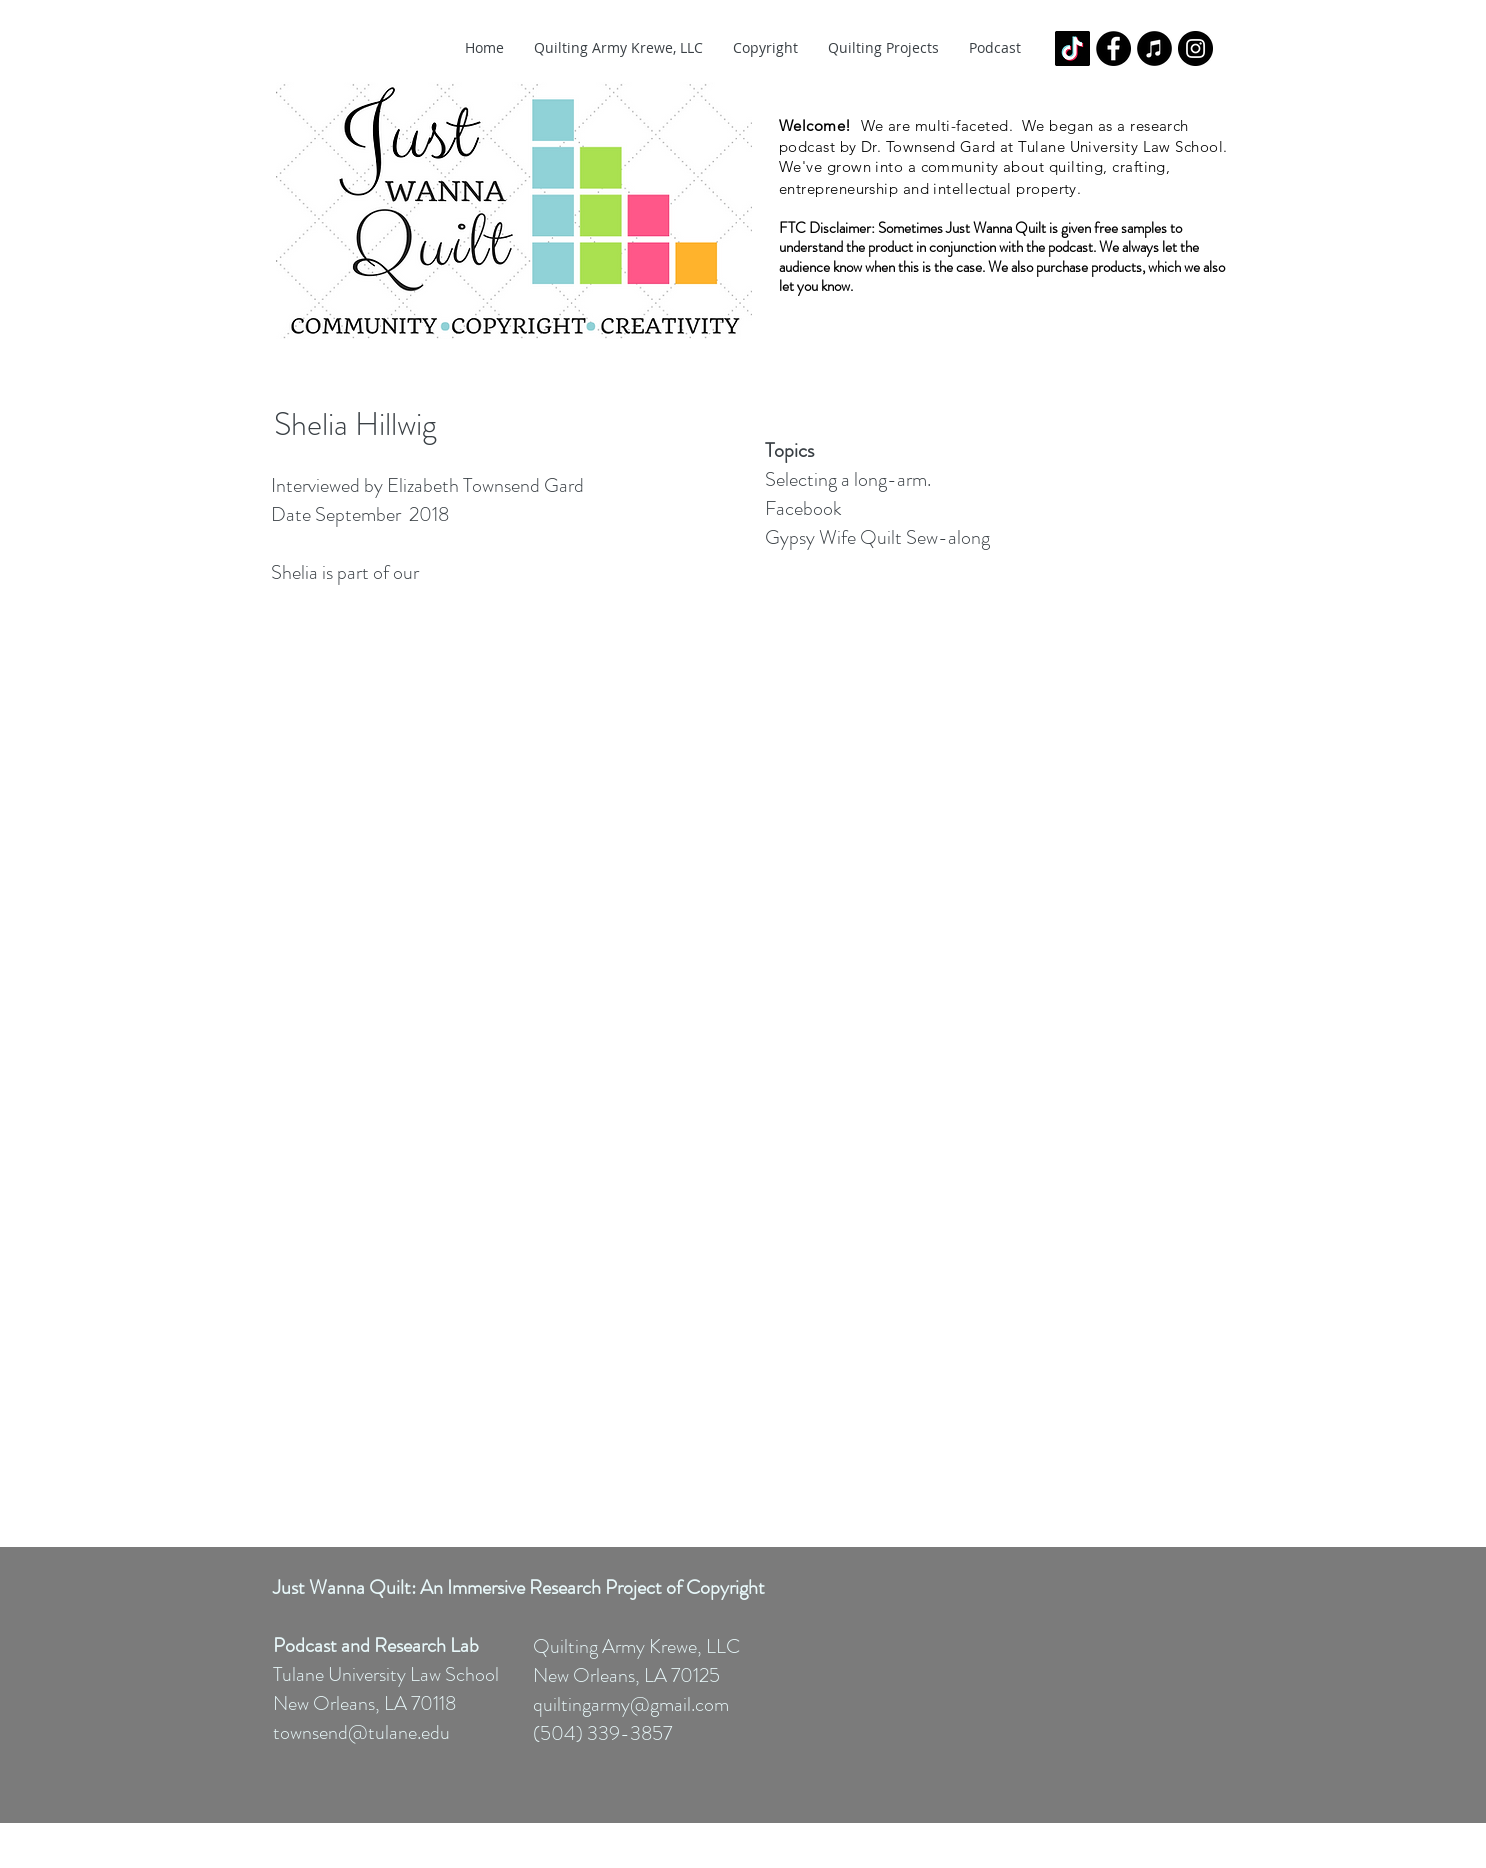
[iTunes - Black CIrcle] (1154, 48)
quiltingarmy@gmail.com (631, 1704)
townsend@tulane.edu (361, 1732)
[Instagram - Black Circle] (1195, 48)
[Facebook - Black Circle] (1113, 48)
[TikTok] (1072, 48)
